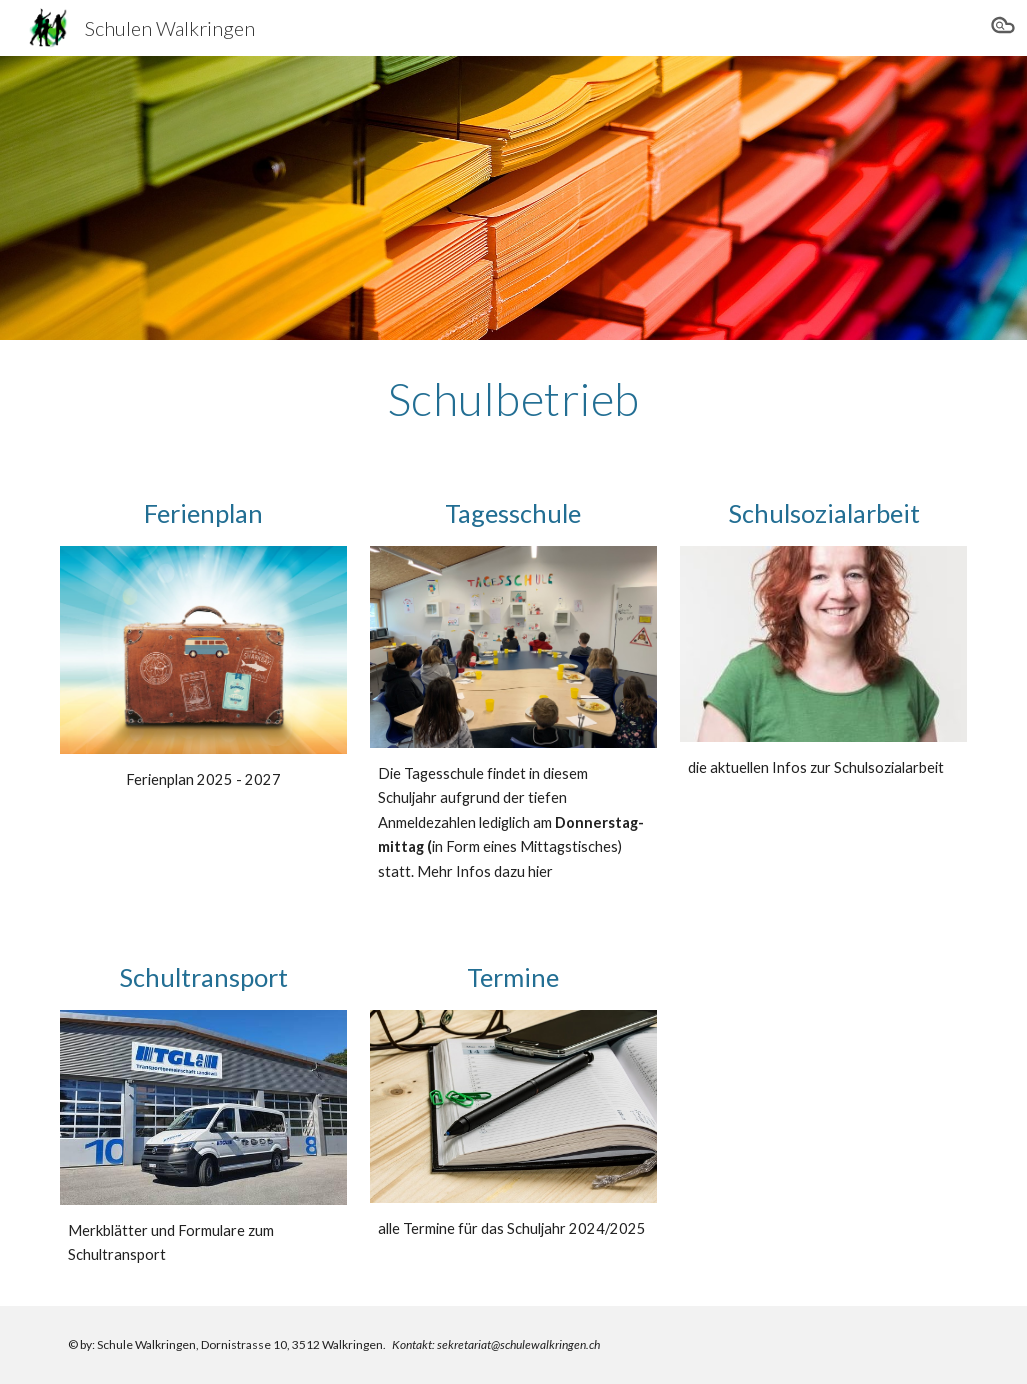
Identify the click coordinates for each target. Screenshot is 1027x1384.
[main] (514, 399)
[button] (1003, 28)
